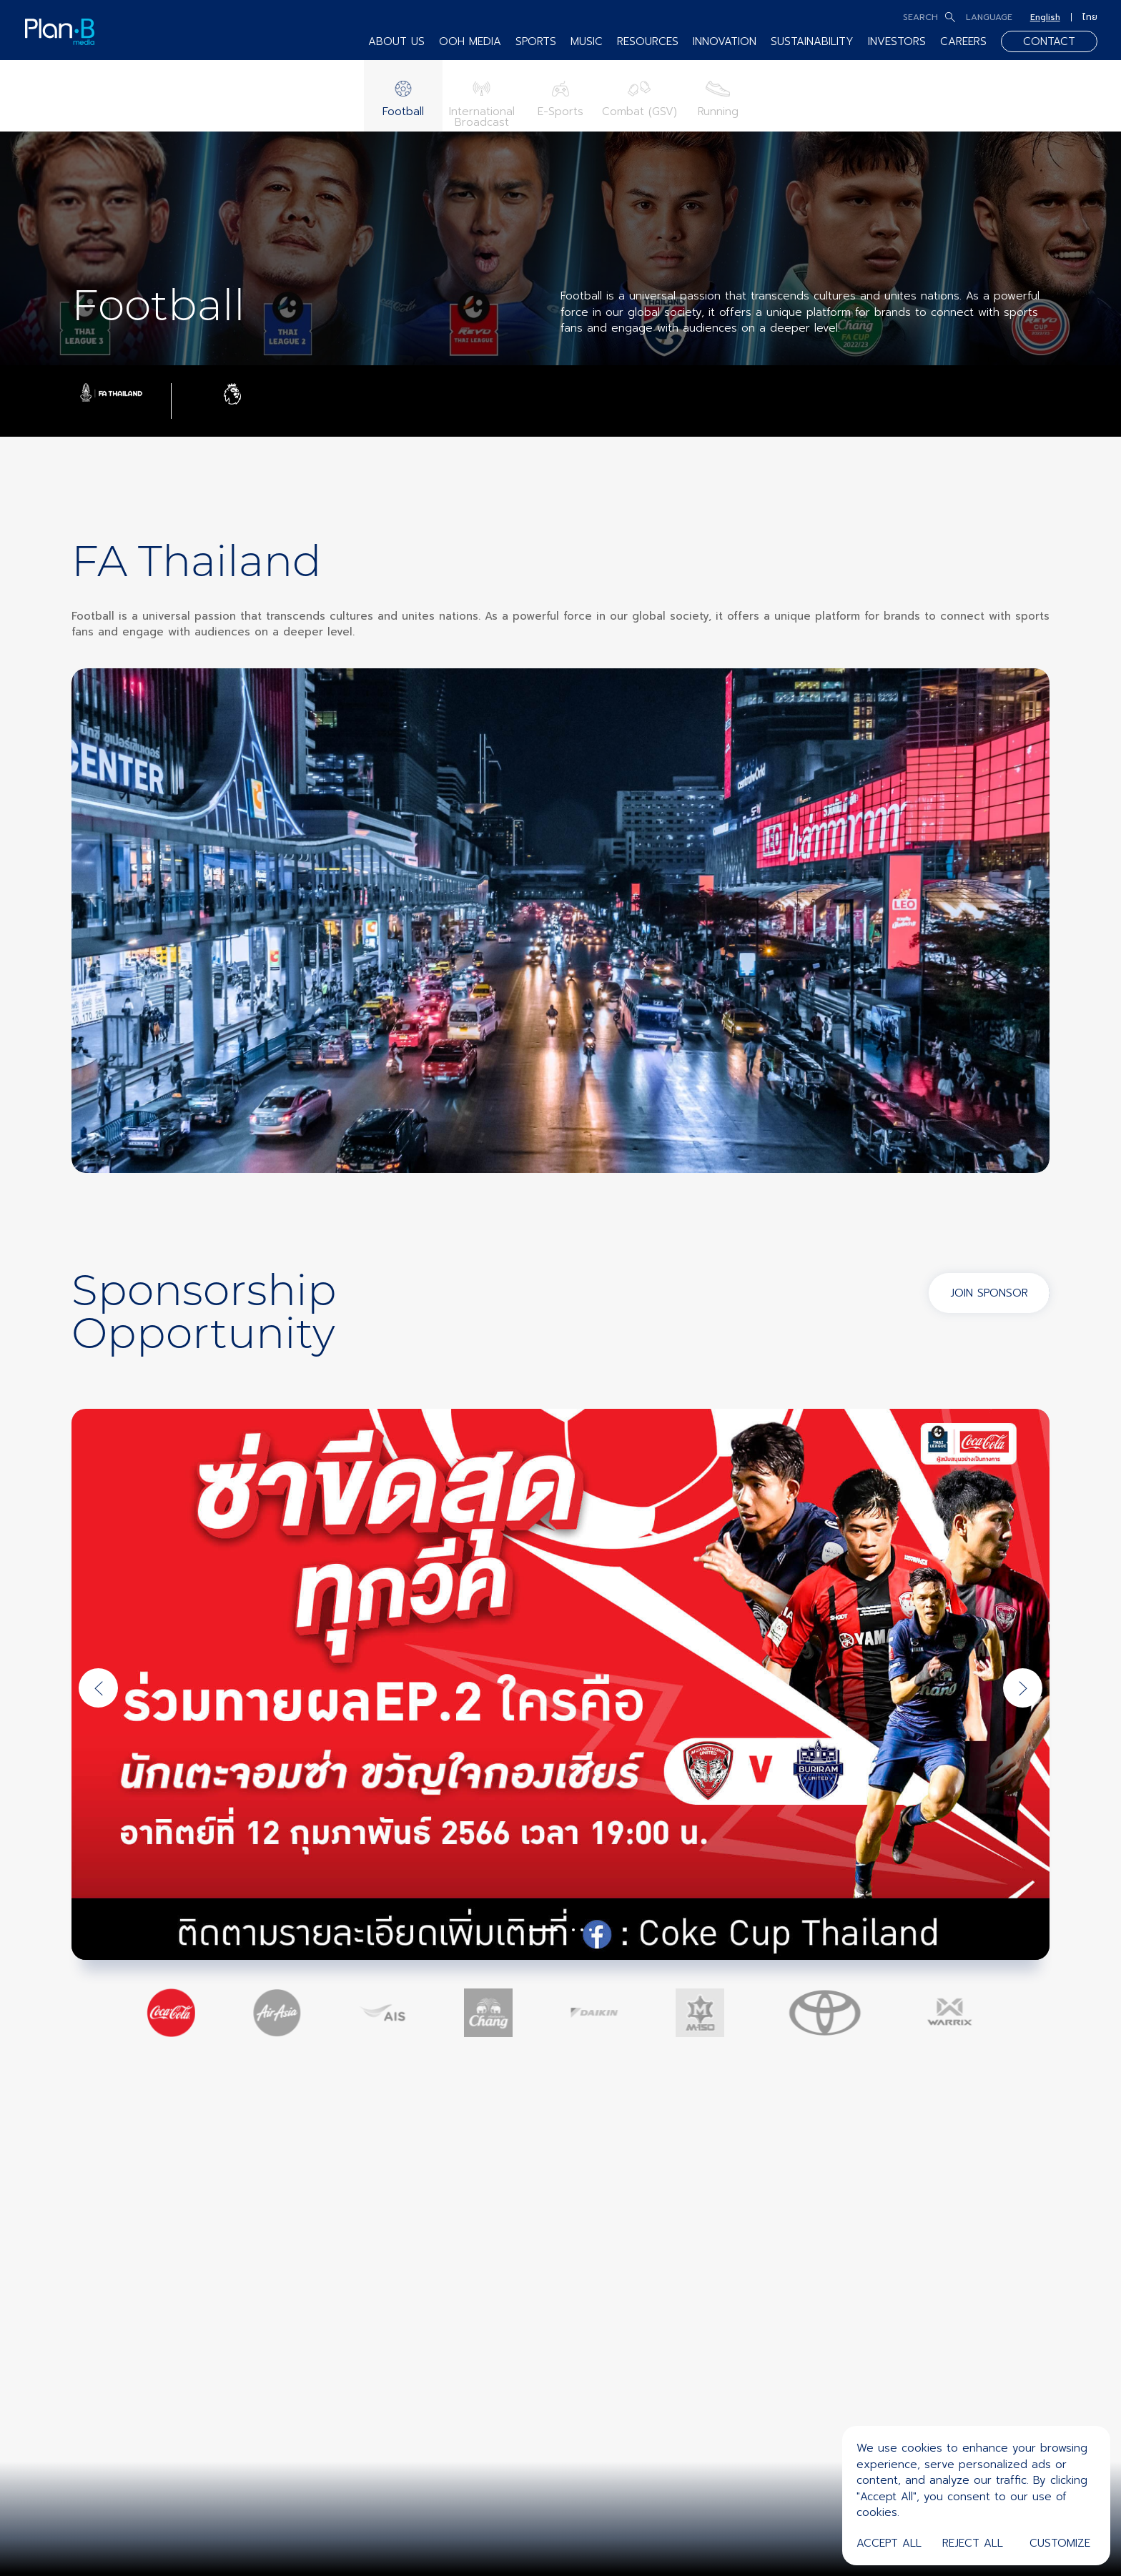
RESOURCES (647, 41)
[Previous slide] (98, 1688)
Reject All (972, 2543)
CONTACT (1049, 41)
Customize (1059, 2543)
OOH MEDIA (470, 41)
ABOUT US (396, 41)
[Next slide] (1022, 1688)
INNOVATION (724, 41)
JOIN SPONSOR (989, 1293)
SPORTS (535, 41)
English (1045, 17)
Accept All (889, 2543)
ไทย (1089, 17)
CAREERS (963, 41)
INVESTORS (897, 41)
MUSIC (587, 41)
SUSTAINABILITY (812, 41)
